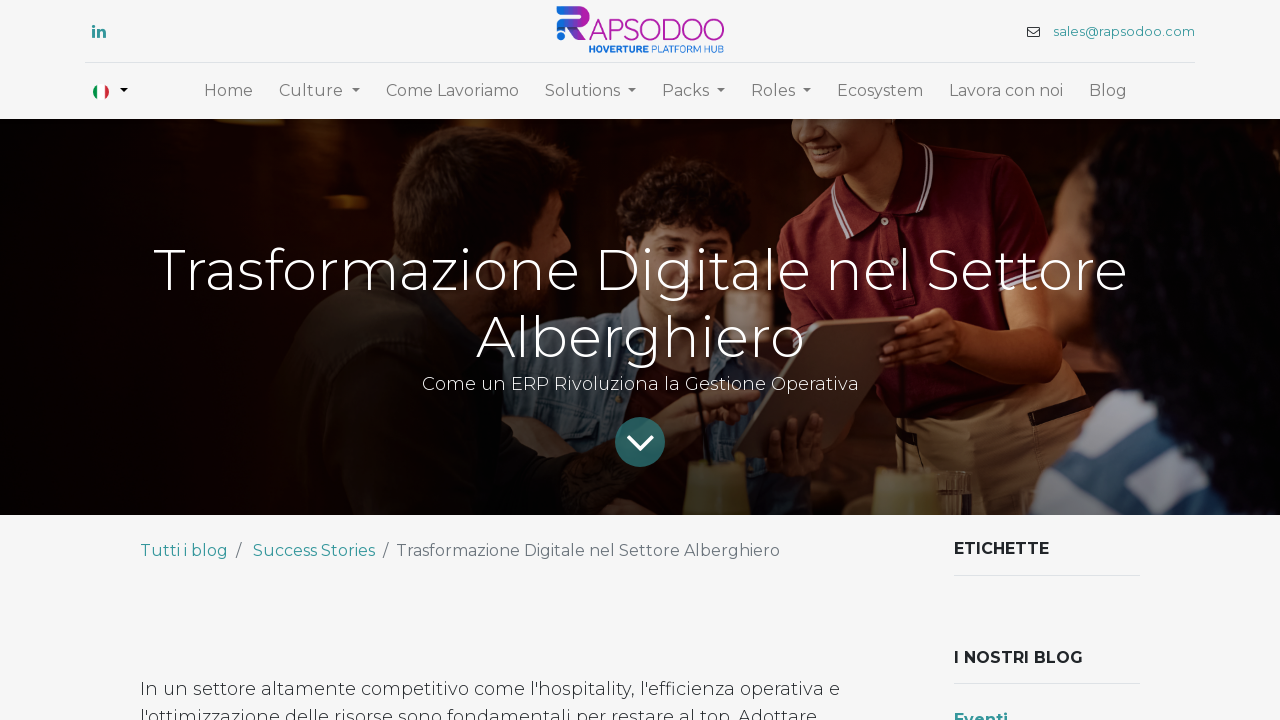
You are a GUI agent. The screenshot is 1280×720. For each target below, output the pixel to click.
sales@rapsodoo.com (1124, 31)
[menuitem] (228, 91)
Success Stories (314, 550)
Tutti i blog (184, 550)
